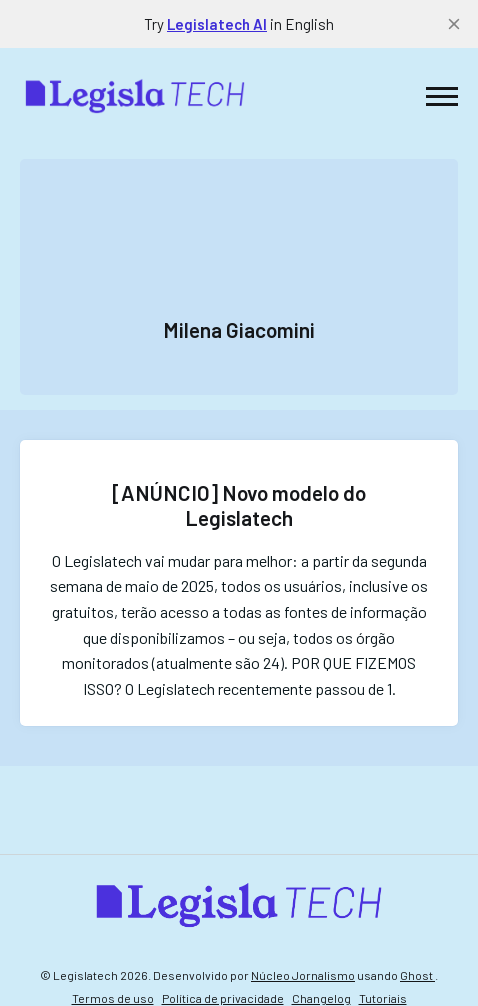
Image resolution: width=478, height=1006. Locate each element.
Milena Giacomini (239, 329)
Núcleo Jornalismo (303, 975)
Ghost (417, 975)
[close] (454, 24)
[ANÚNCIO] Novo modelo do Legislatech (239, 505)
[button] (442, 96)
